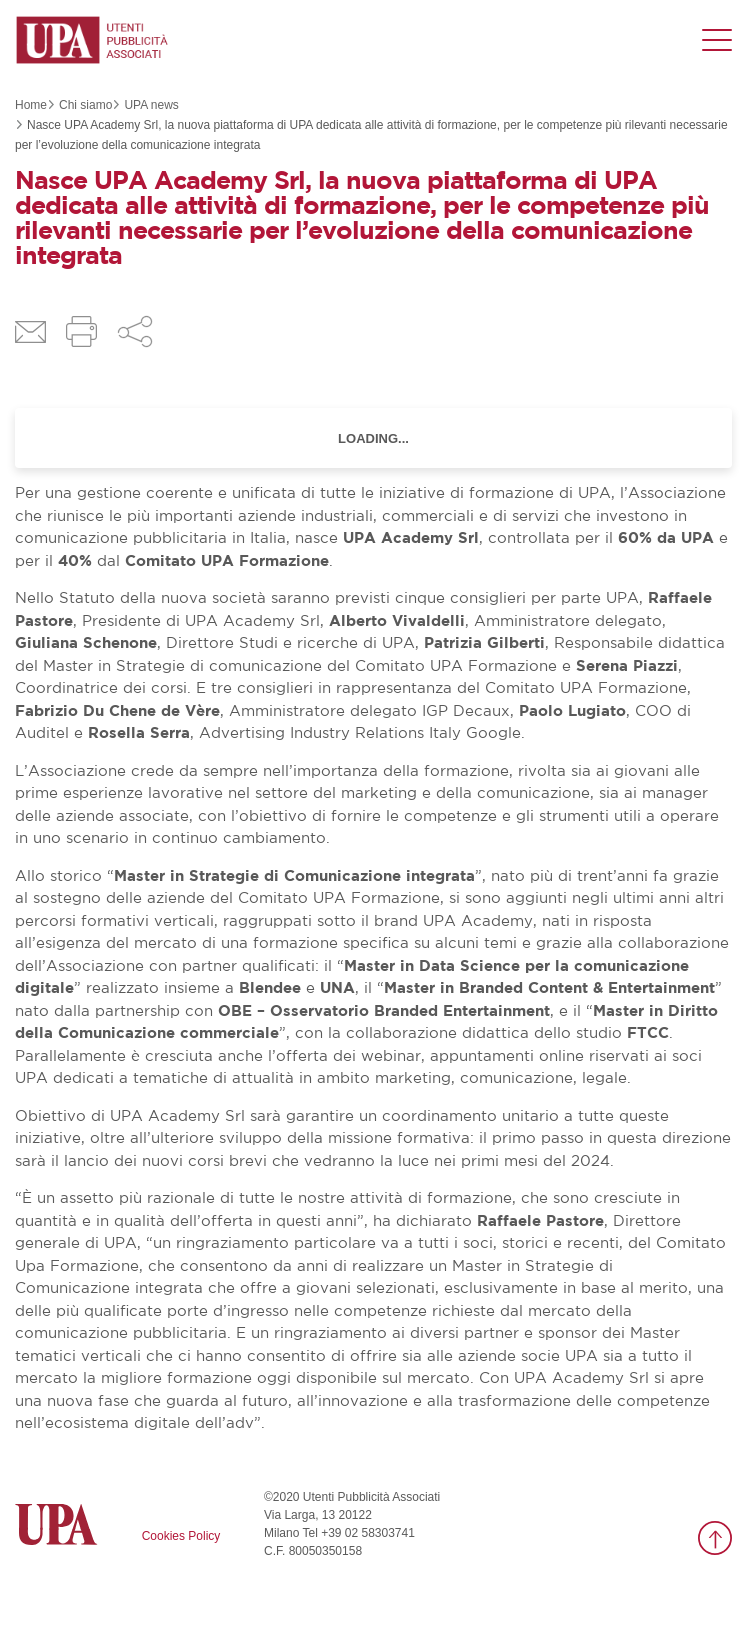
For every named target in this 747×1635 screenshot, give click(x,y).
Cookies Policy (181, 1536)
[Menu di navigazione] (717, 40)
